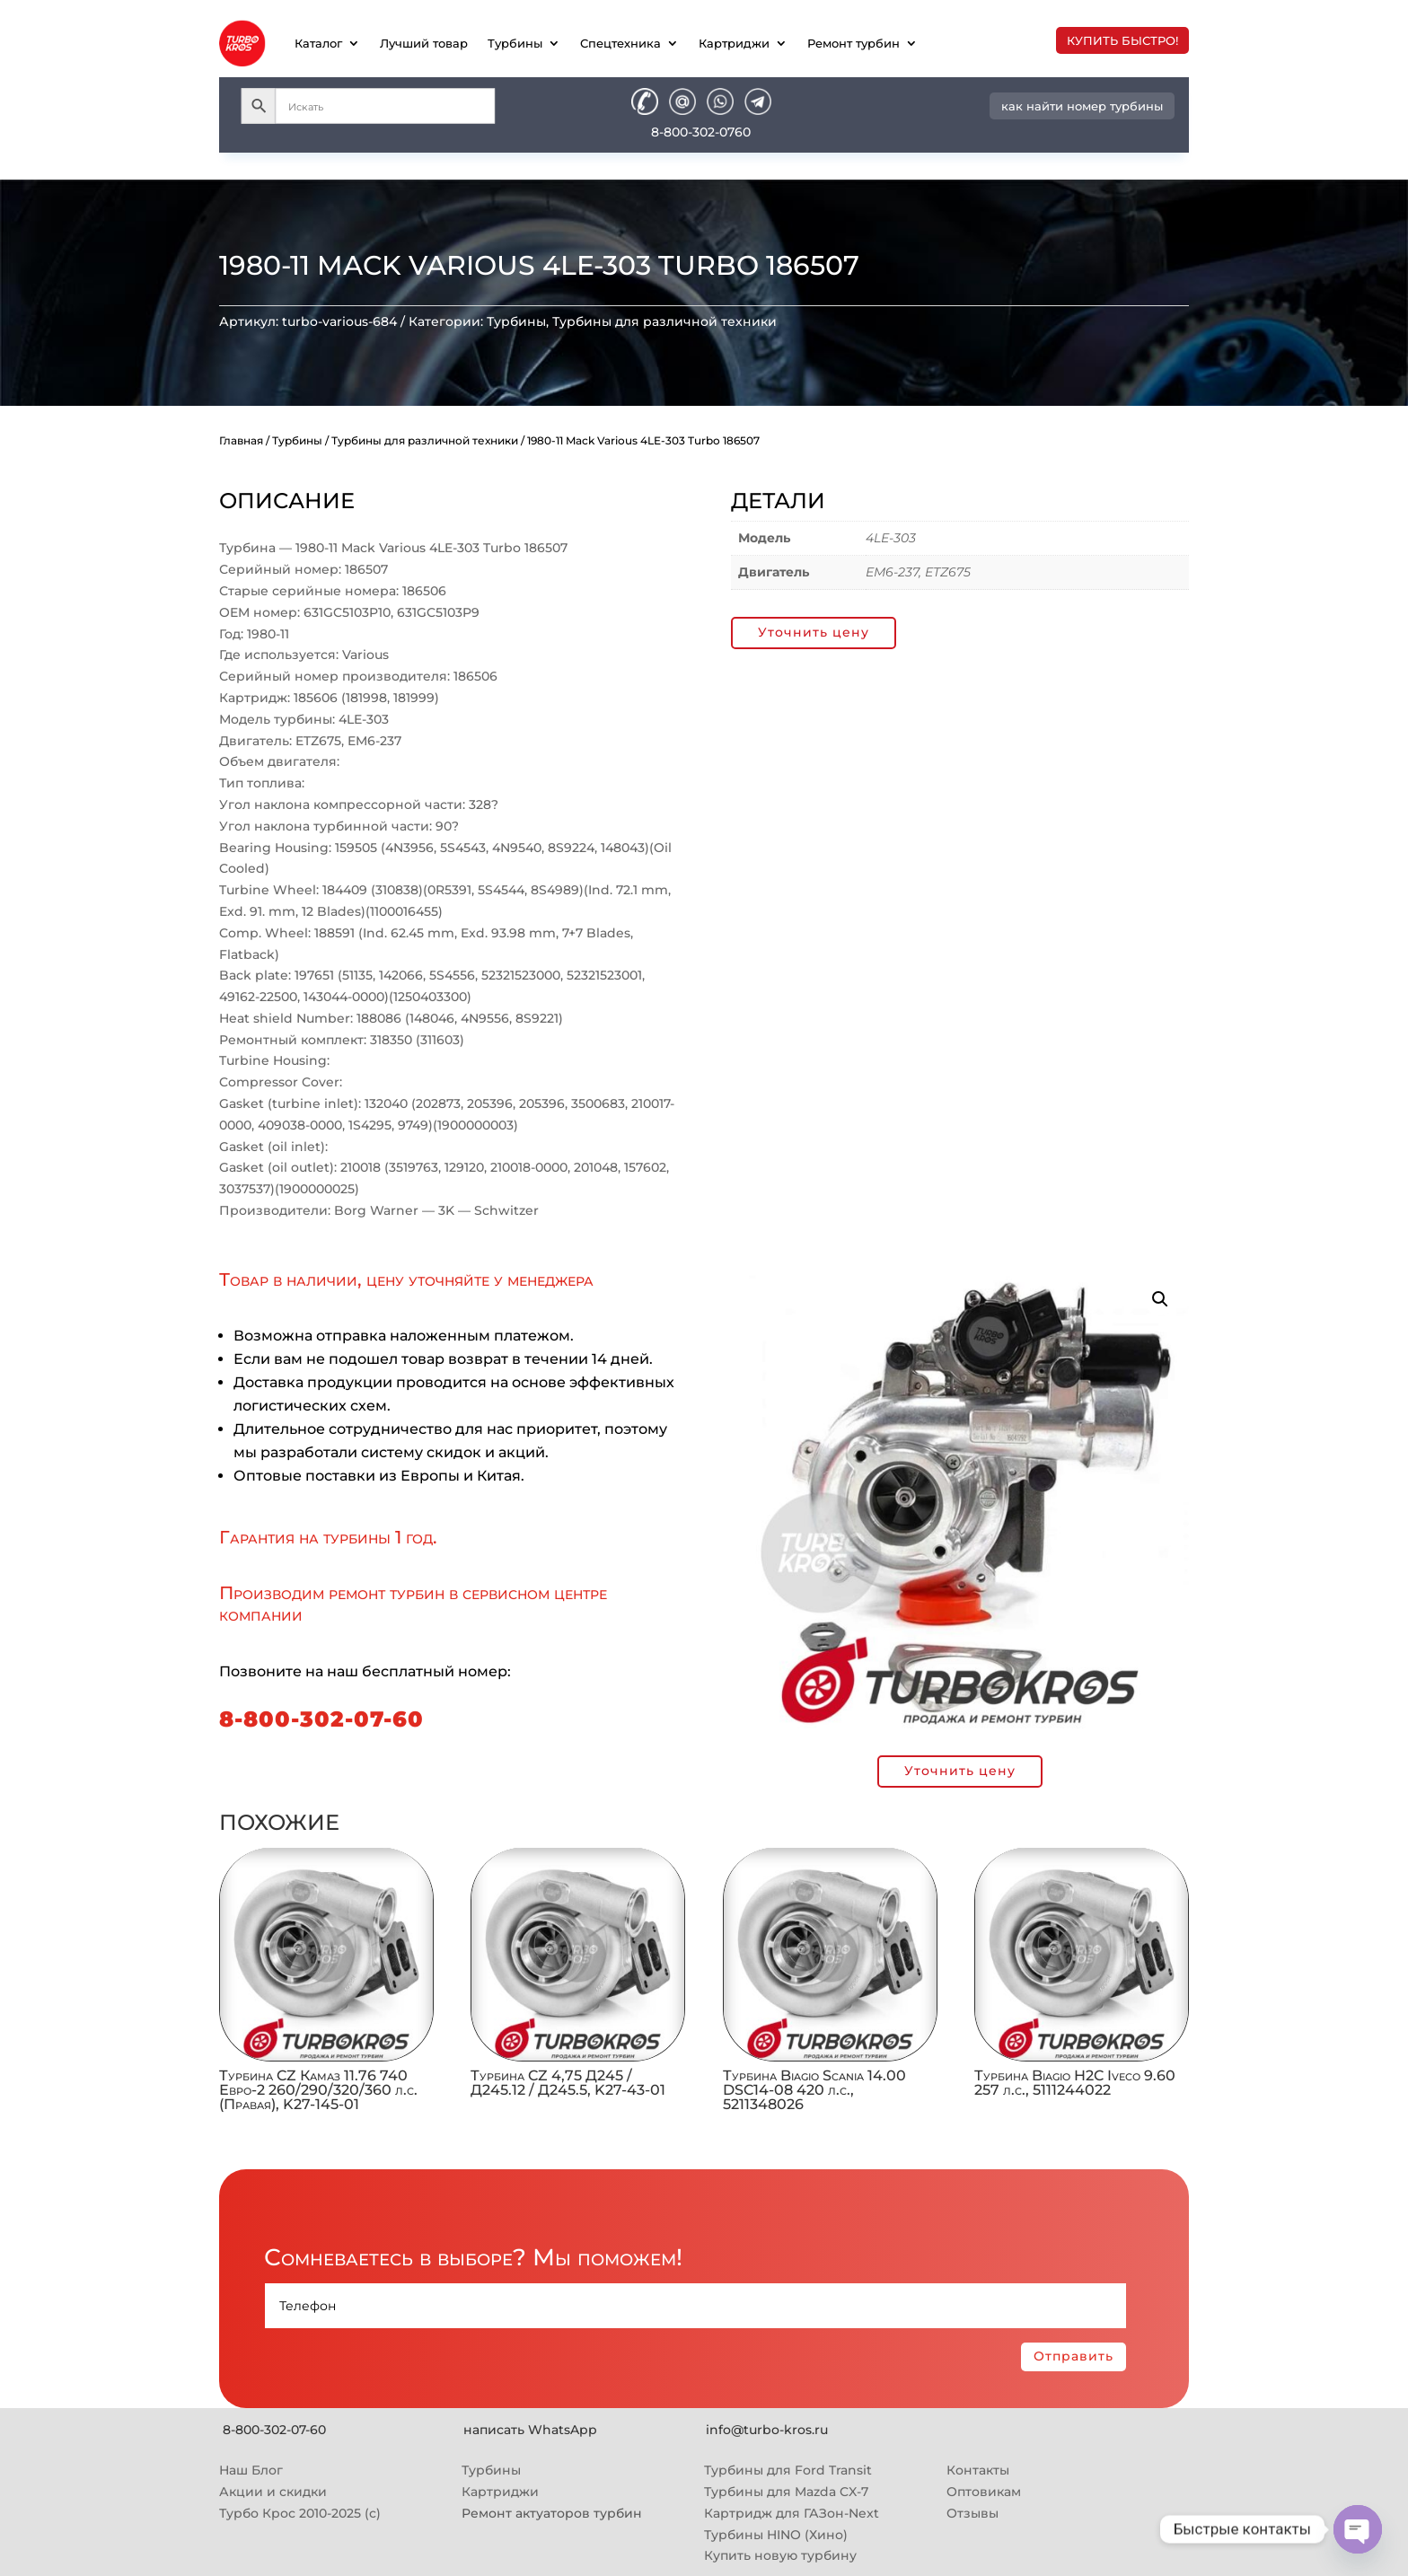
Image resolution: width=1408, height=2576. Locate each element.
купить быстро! (1122, 40)
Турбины (515, 43)
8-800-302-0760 (701, 132)
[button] (1160, 1299)
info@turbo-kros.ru (767, 2430)
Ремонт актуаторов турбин (552, 2513)
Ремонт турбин (853, 43)
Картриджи (734, 43)
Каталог (318, 43)
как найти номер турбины (1082, 106)
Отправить (1073, 2356)
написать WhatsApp (530, 2430)
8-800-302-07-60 (321, 1719)
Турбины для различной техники (664, 321)
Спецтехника (620, 43)
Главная (241, 440)
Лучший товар (424, 43)
